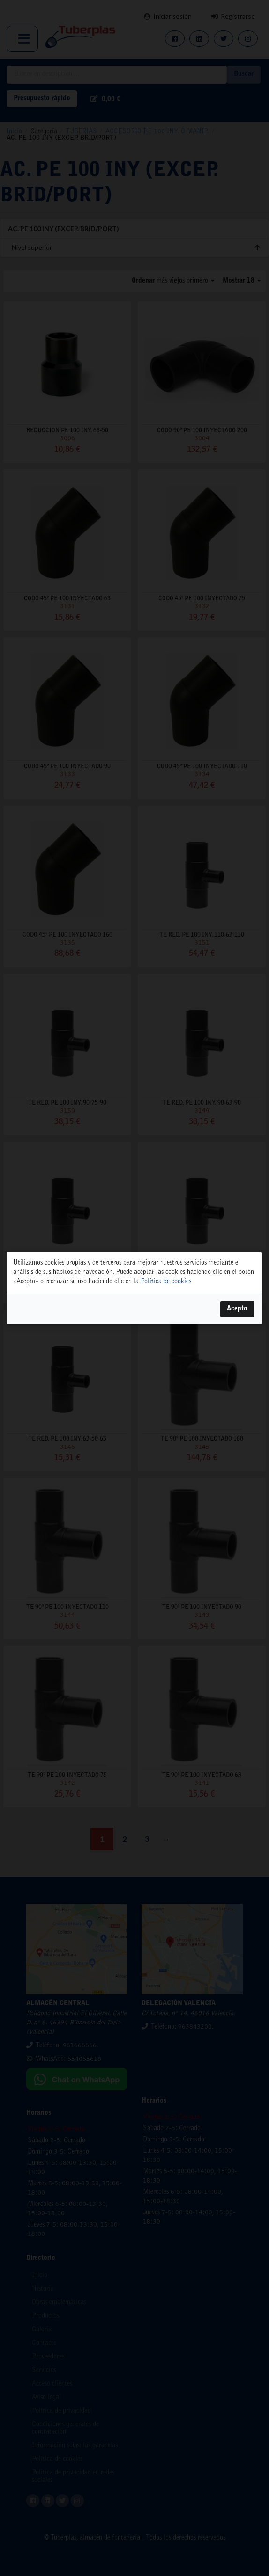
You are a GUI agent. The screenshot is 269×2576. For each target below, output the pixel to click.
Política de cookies (166, 1281)
